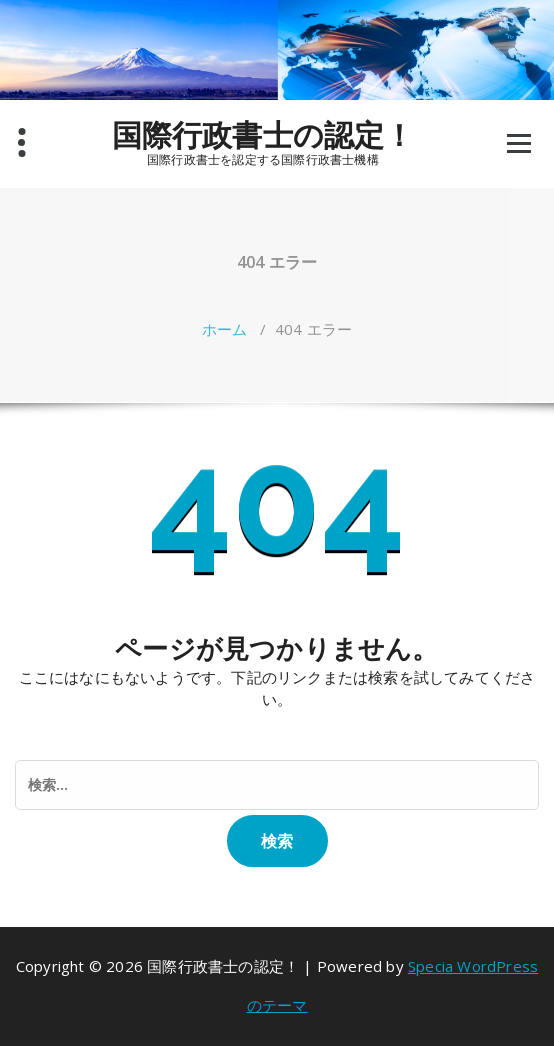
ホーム (225, 329)
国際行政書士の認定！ (263, 135)
